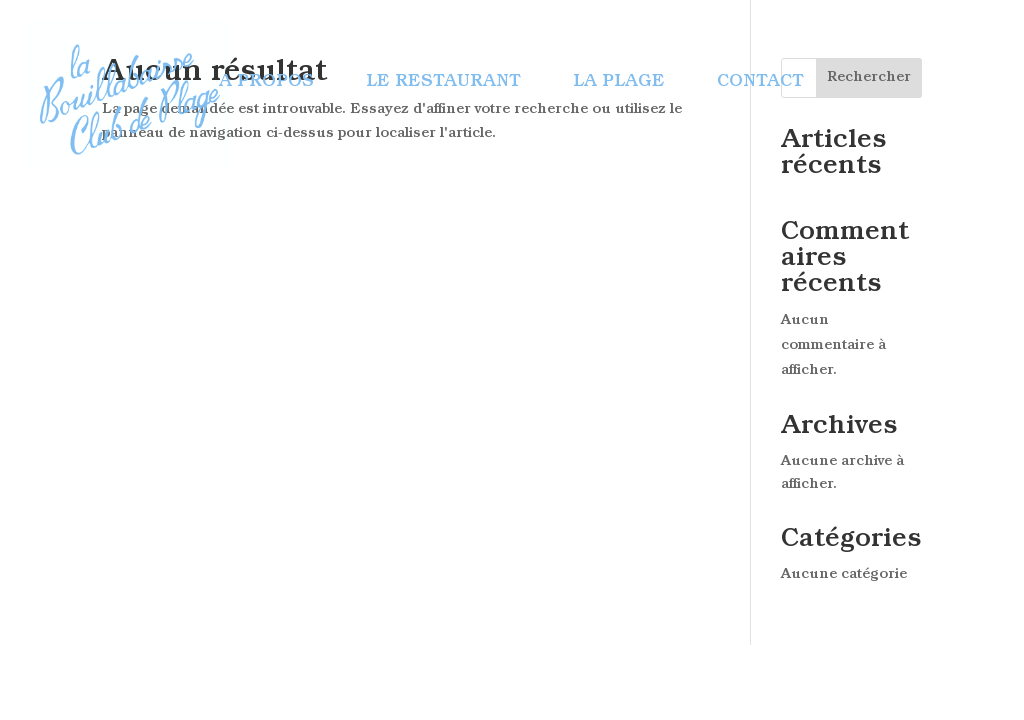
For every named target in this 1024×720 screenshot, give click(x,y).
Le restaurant (443, 82)
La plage (619, 82)
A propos (266, 82)
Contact (760, 82)
